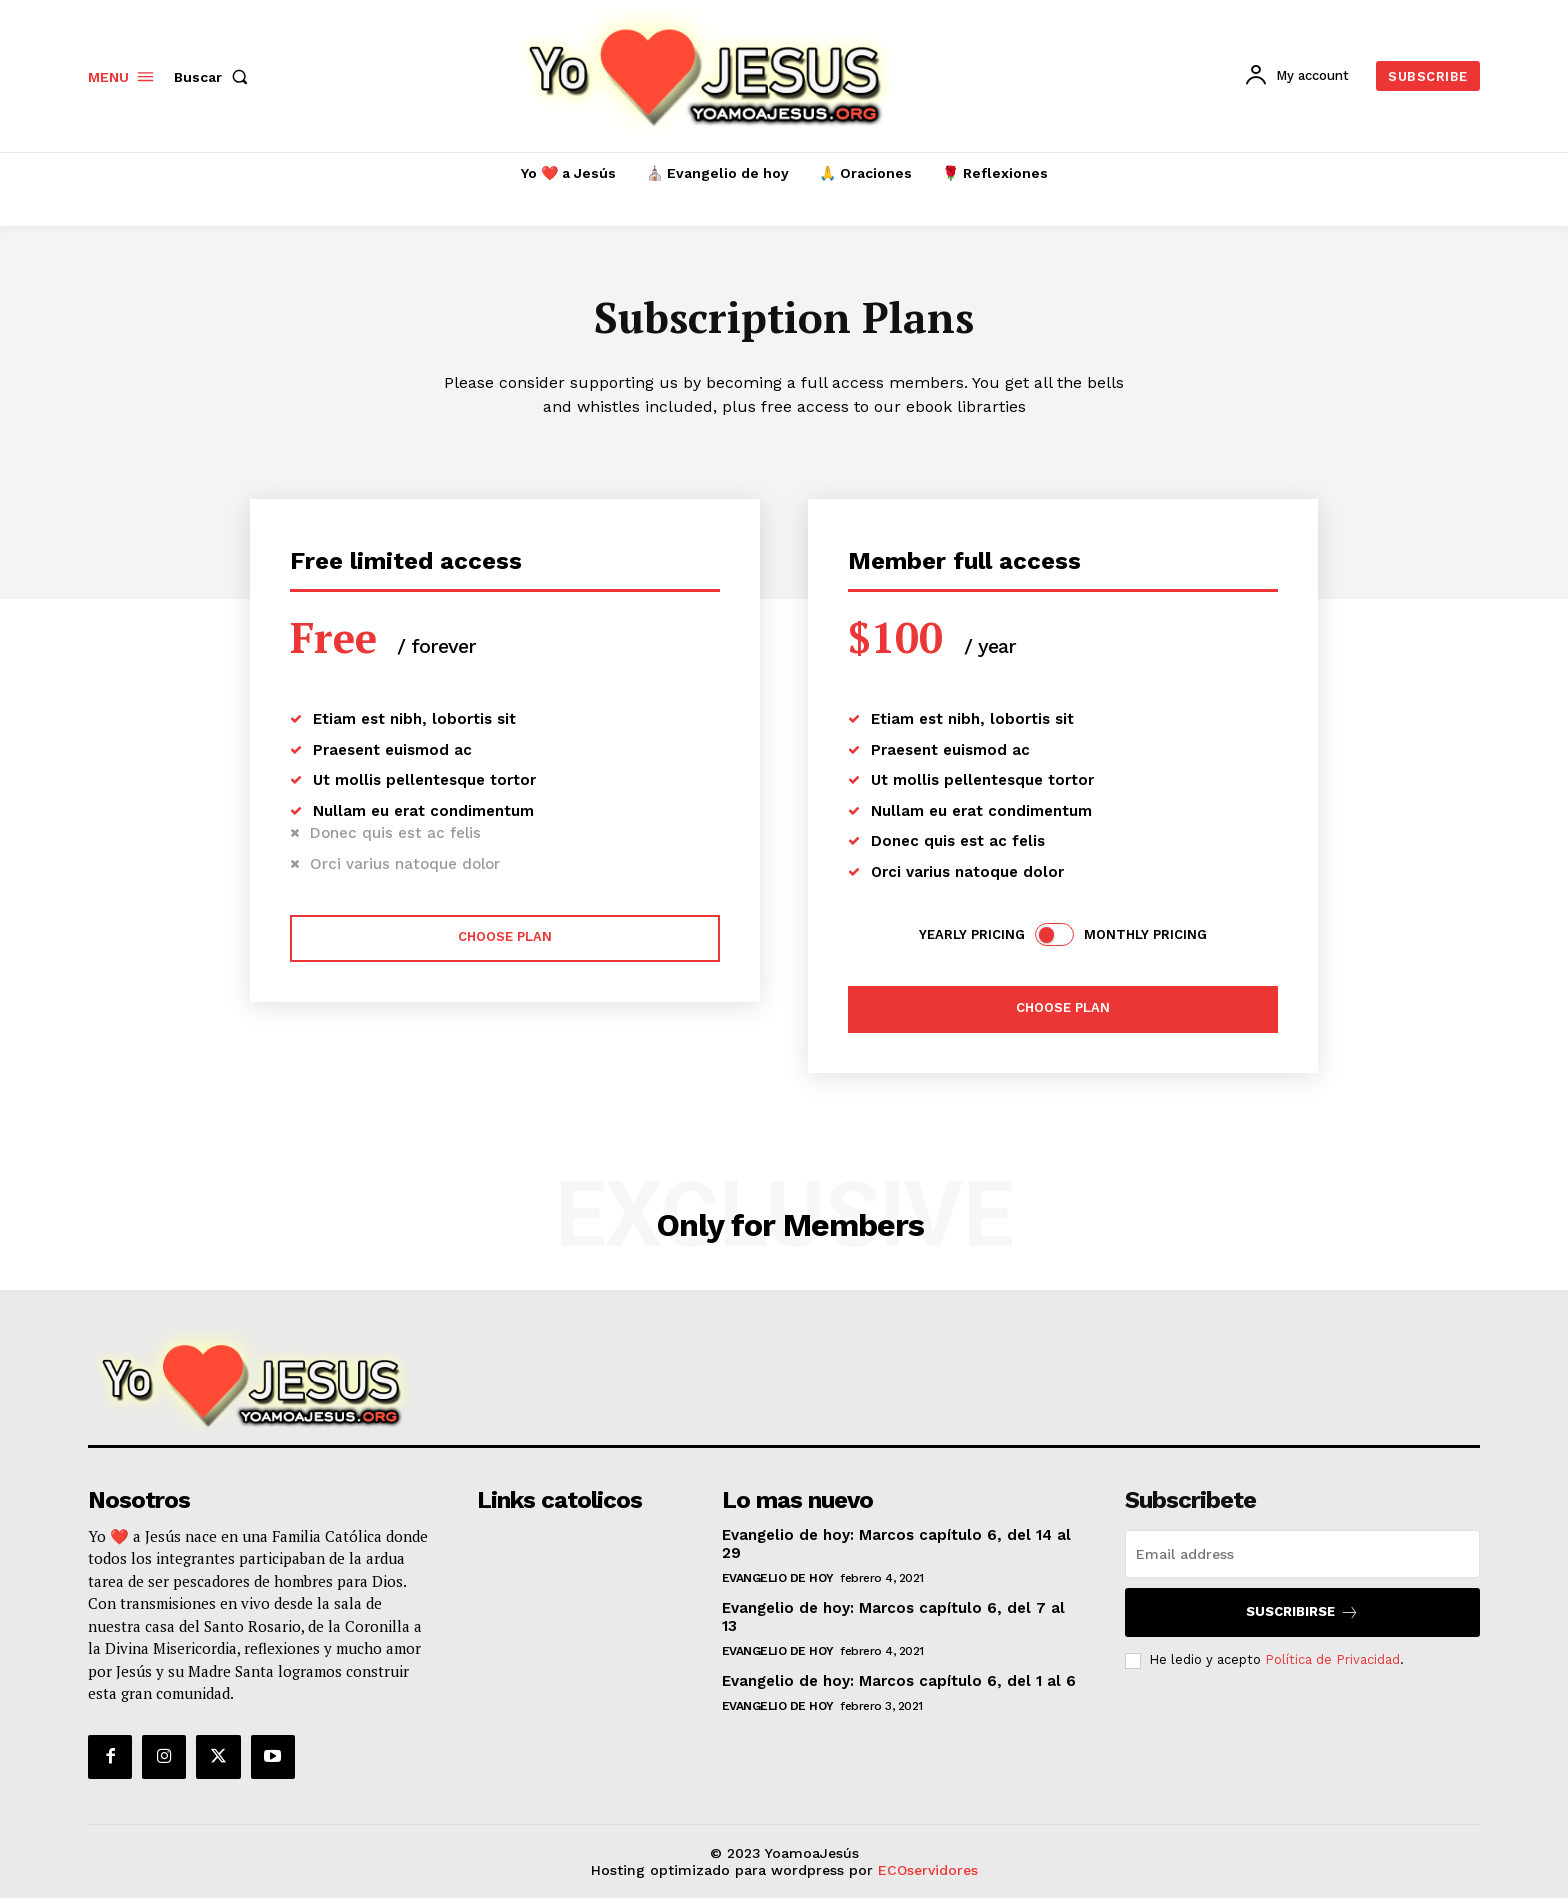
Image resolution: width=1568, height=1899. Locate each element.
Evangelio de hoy (778, 1578)
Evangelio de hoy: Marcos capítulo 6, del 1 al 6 (899, 1681)
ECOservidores (928, 1870)
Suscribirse (1302, 1612)
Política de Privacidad (1332, 1659)
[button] (215, 77)
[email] (1302, 1554)
